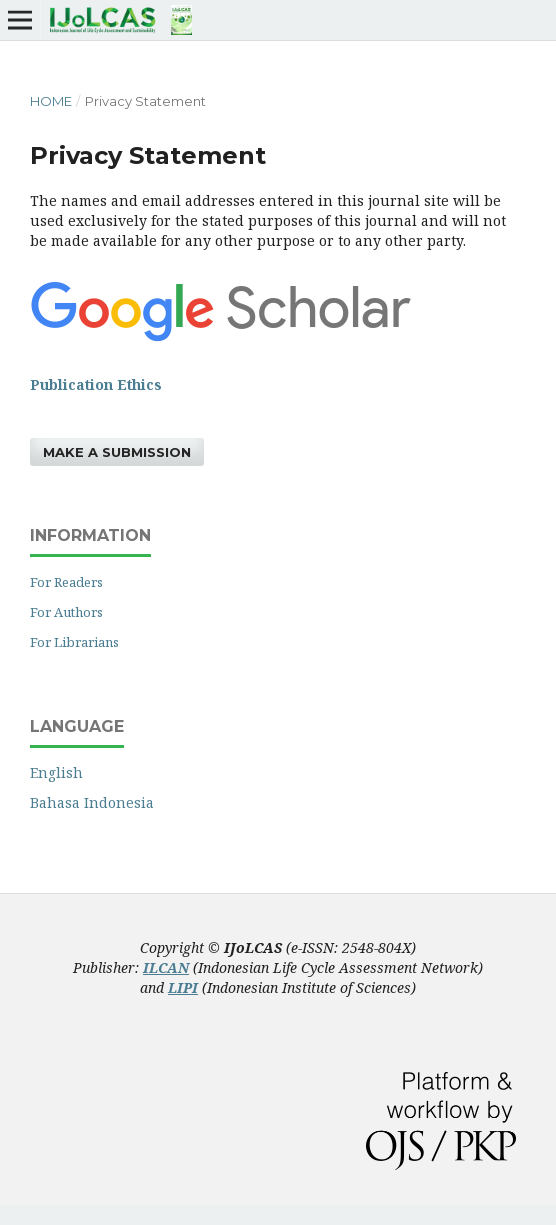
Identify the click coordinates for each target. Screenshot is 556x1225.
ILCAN (166, 967)
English (56, 772)
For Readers (66, 582)
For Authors (66, 612)
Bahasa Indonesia (92, 802)
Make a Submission (117, 452)
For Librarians (74, 642)
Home (51, 101)
